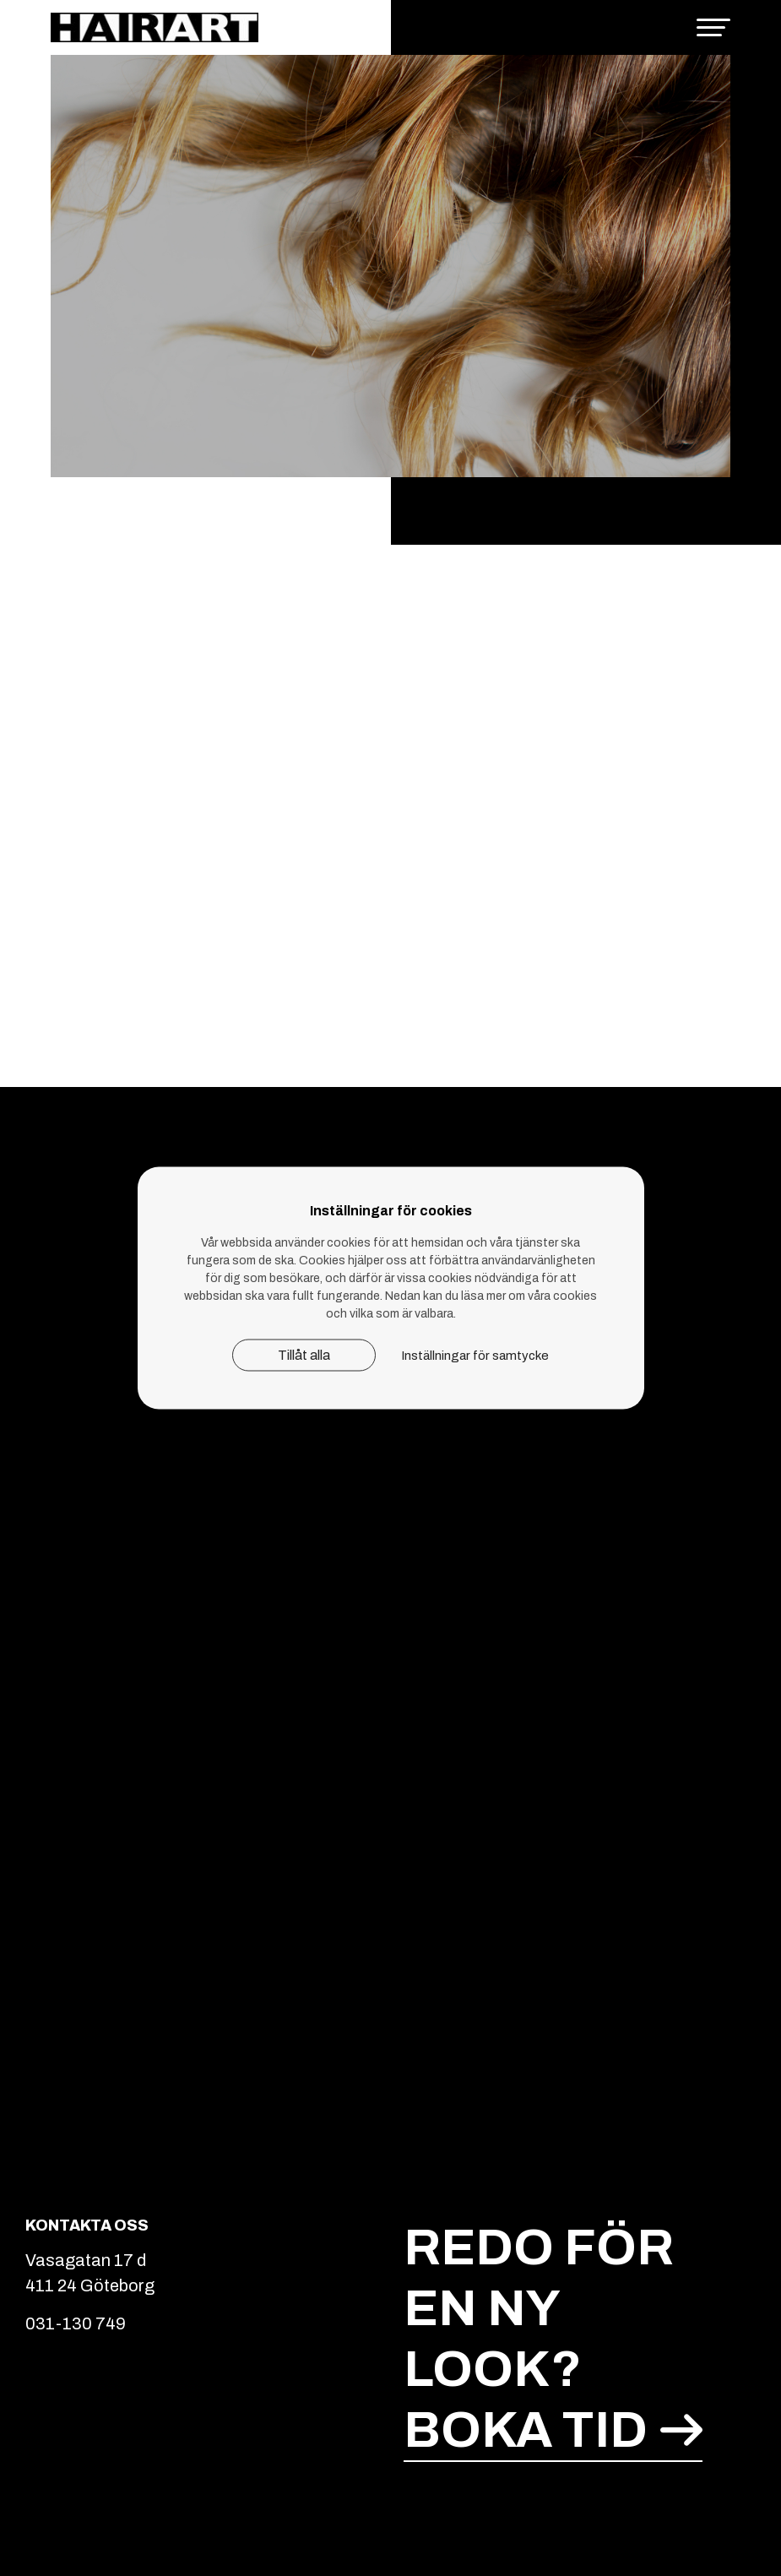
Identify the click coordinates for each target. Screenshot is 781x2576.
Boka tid (553, 2430)
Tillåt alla (304, 1355)
